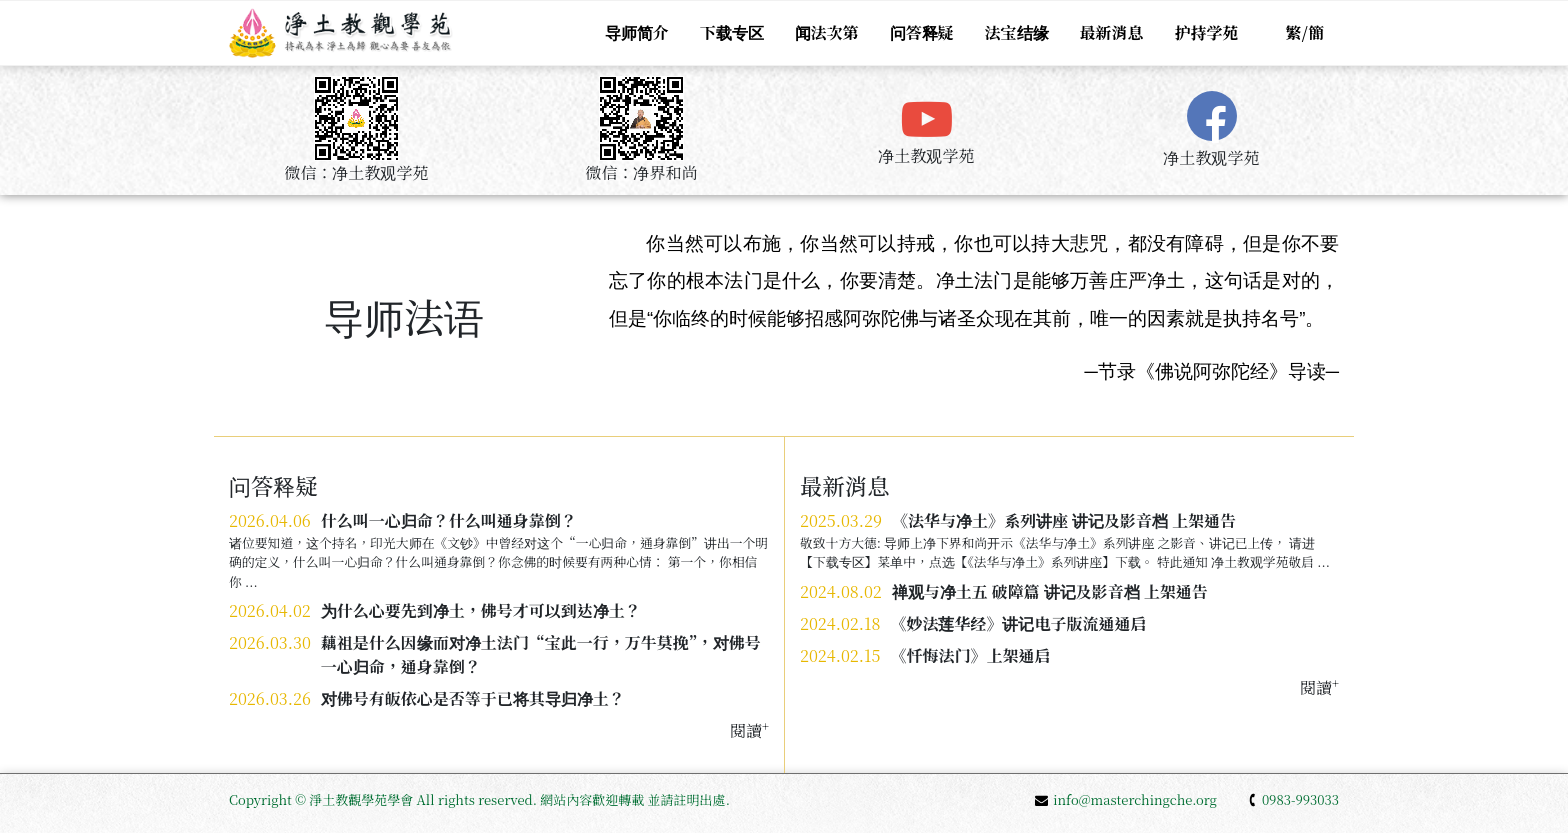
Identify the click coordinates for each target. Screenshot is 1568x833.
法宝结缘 (1017, 32)
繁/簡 (1305, 32)
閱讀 (1319, 687)
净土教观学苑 (926, 155)
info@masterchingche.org (1126, 799)
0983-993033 (1293, 799)
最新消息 (1112, 32)
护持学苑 (1207, 32)
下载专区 (732, 32)
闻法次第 (827, 32)
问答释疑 (922, 32)
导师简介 (636, 32)
